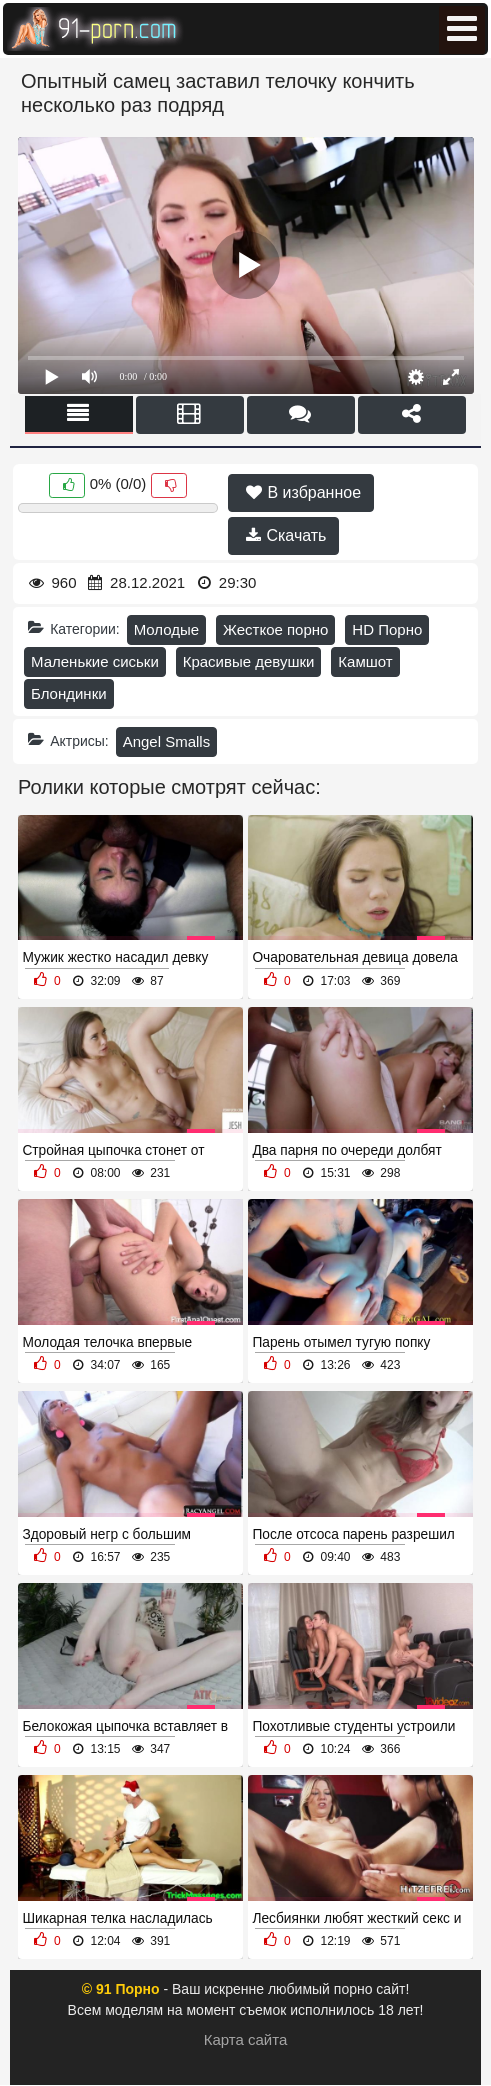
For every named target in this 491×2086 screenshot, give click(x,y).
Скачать (286, 535)
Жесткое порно (275, 629)
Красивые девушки (249, 661)
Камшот (365, 661)
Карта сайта (246, 2039)
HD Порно (387, 629)
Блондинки (69, 693)
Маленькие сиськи (95, 661)
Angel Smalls (167, 741)
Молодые (167, 629)
